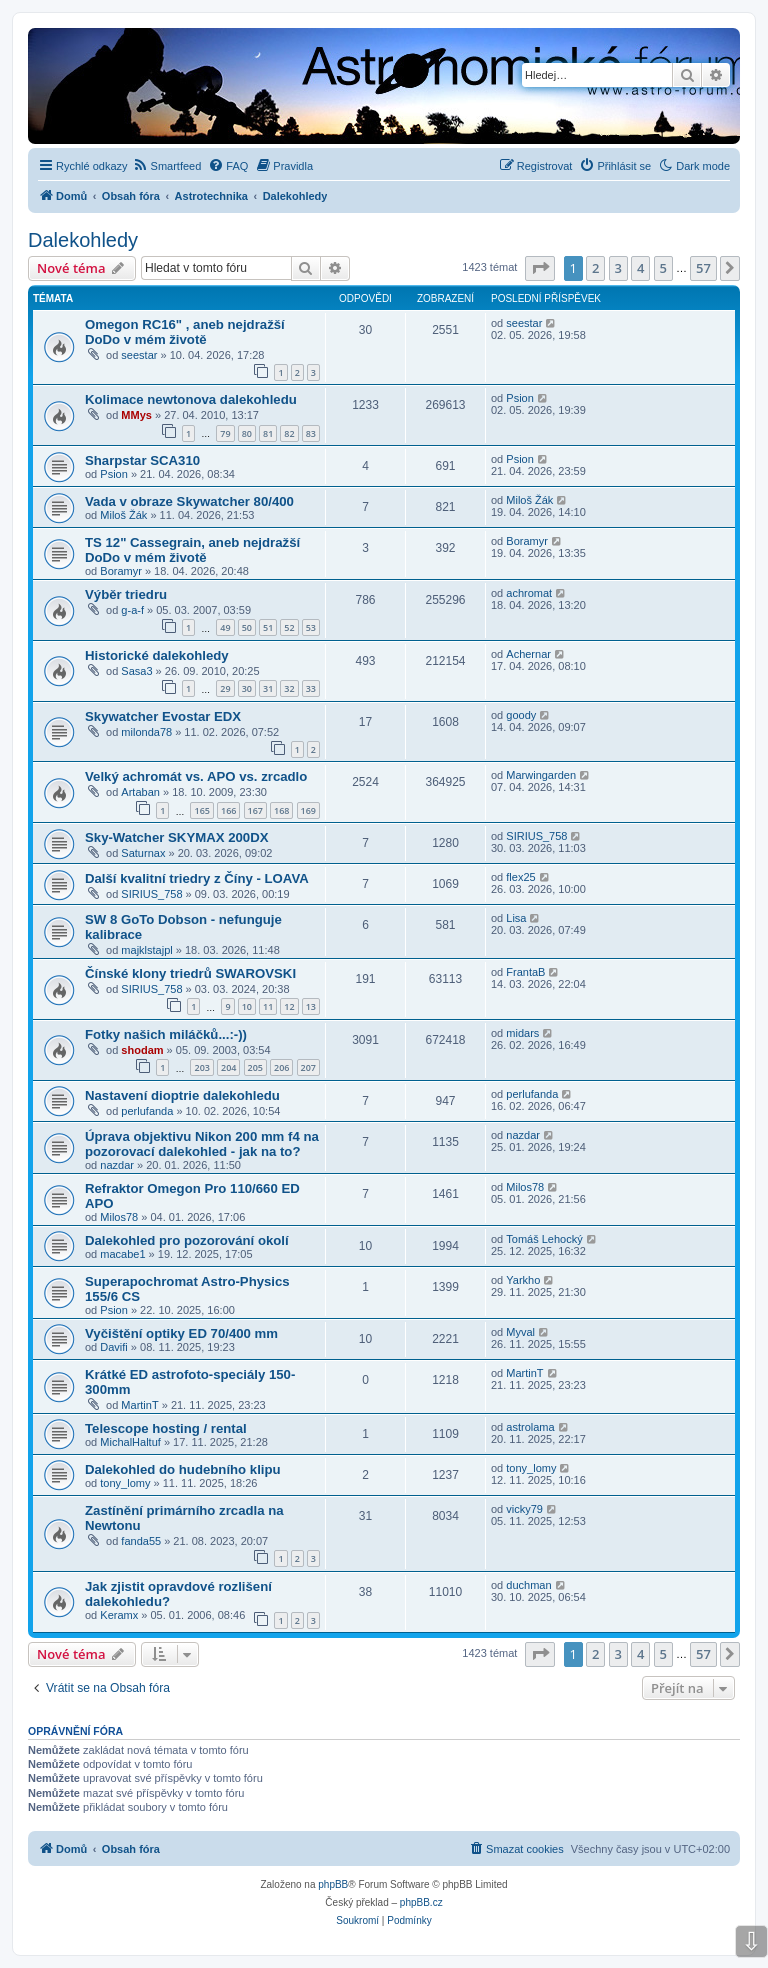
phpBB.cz (421, 1902)
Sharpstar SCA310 (142, 460)
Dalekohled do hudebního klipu (183, 1469)
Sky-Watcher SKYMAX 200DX (176, 837)
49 (225, 627)
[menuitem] (167, 166)
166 (228, 810)
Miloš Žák (123, 515)
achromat (529, 593)
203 (201, 1067)
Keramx (119, 1615)
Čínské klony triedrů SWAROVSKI (190, 973)
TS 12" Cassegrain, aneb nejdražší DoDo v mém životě (192, 550)
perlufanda (147, 1111)
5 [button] (663, 268)
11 (268, 1006)
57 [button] (703, 268)
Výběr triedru (126, 594)
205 (255, 1067)
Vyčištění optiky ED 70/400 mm (181, 1333)
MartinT (139, 1405)
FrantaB (525, 972)
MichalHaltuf (130, 1442)
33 (311, 688)
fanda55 (141, 1541)
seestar (139, 355)
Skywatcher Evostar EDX (163, 716)
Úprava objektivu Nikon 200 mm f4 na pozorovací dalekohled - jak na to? (202, 1144)
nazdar (117, 1165)
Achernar (528, 654)
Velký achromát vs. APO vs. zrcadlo (196, 776)
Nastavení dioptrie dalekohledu (182, 1095)
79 (225, 433)
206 (281, 1067)
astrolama (530, 1427)
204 (228, 1067)
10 (247, 1006)
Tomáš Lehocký (544, 1239)
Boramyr (121, 571)
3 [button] (618, 268)
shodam (142, 1050)
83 (311, 433)
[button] (540, 268)
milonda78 (146, 732)
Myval (520, 1332)
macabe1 (122, 1254)
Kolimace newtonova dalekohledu (191, 399)
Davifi (114, 1347)
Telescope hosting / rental (166, 1428)
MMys (136, 415)
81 (268, 433)
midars (522, 1033)
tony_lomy (125, 1483)
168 (281, 810)
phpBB (333, 1884)
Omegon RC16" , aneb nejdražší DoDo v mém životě (185, 332)
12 (289, 1006)
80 (247, 433)
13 (311, 1006)
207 (308, 1067)
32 (289, 688)
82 (289, 433)
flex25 (520, 877)
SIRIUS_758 (536, 836)
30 (247, 688)
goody (521, 715)
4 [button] (640, 268)
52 (289, 627)
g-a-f (132, 610)
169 (308, 810)
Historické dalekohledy (157, 655)
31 (268, 688)
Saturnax (143, 853)
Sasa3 (136, 671)
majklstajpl (146, 950)
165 (201, 810)
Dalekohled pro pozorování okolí (187, 1240)
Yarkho (523, 1280)
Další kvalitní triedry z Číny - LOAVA (197, 878)
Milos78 (119, 1217)
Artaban (140, 792)
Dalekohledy (83, 240)
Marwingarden (541, 775)
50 (247, 627)
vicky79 (524, 1509)
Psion (520, 398)
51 (268, 627)
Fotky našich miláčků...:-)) (166, 1034)
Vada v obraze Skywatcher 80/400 (189, 501)
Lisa (516, 918)
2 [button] (595, 268)
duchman (528, 1585)
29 (225, 688)
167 (255, 810)
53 (311, 627)
